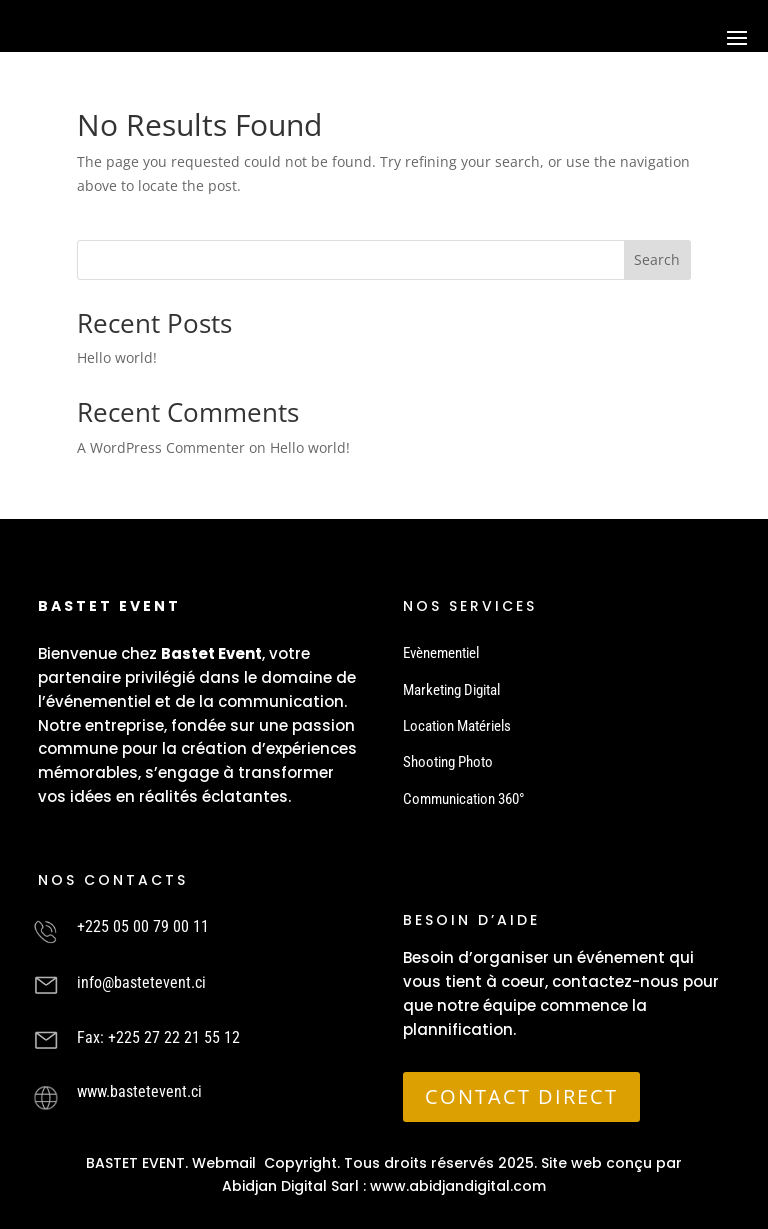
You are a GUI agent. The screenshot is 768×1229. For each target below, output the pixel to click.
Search (657, 259)
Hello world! (117, 357)
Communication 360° (464, 799)
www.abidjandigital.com (458, 1186)
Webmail (224, 1163)
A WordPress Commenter (161, 447)
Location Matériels (457, 726)
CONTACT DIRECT (521, 1096)
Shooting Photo (448, 762)
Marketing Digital (451, 690)
